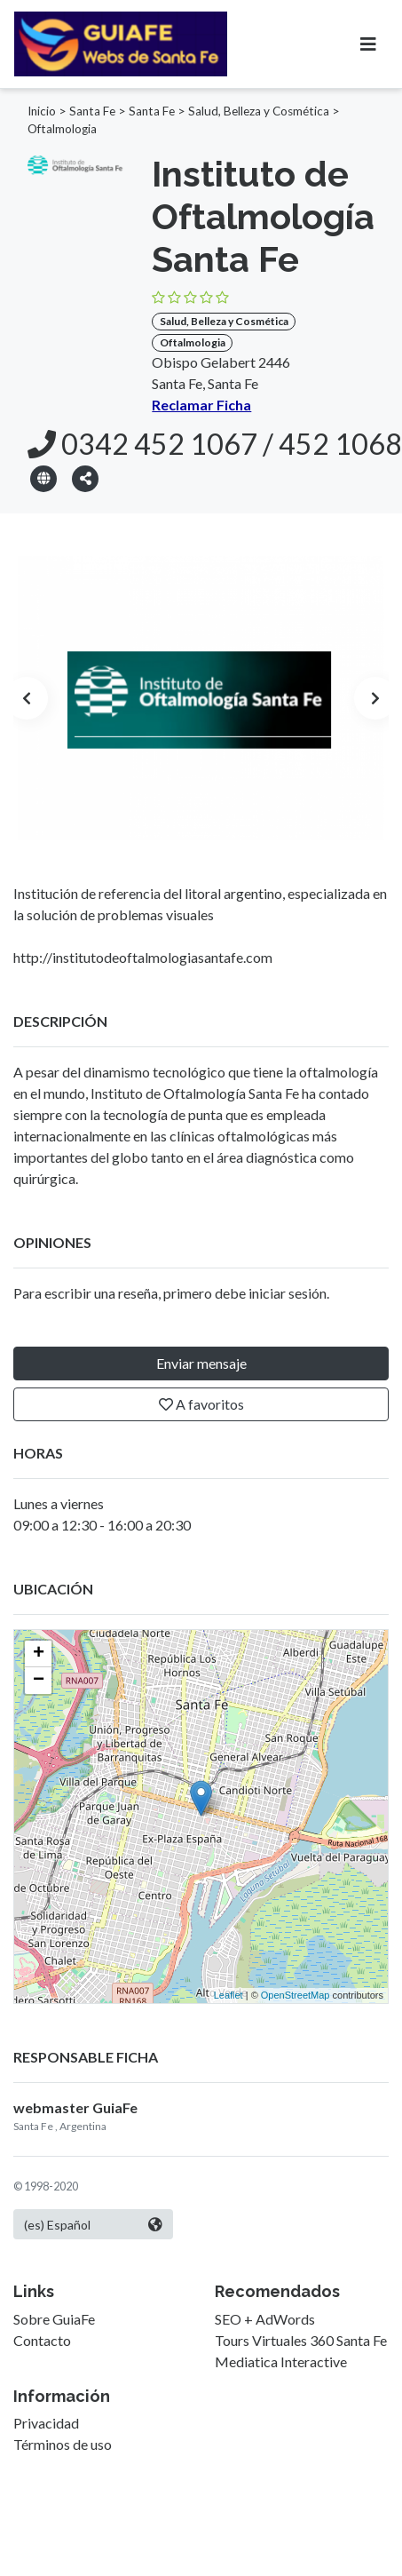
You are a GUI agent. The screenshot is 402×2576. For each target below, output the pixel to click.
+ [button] (38, 1654)
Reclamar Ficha (201, 404)
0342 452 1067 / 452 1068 (215, 443)
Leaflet (228, 1995)
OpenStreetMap (295, 1995)
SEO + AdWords (265, 2318)
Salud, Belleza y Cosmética (258, 111)
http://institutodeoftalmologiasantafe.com (142, 957)
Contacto (42, 2340)
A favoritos (201, 1403)
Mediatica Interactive (281, 2361)
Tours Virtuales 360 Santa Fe (301, 2340)
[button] (85, 477)
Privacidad (46, 2422)
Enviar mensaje (201, 1363)
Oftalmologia (62, 129)
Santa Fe (92, 111)
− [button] (38, 1680)
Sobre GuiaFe (54, 2318)
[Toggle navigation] (368, 44)
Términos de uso (62, 2444)
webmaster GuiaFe (75, 2107)
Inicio (42, 111)
